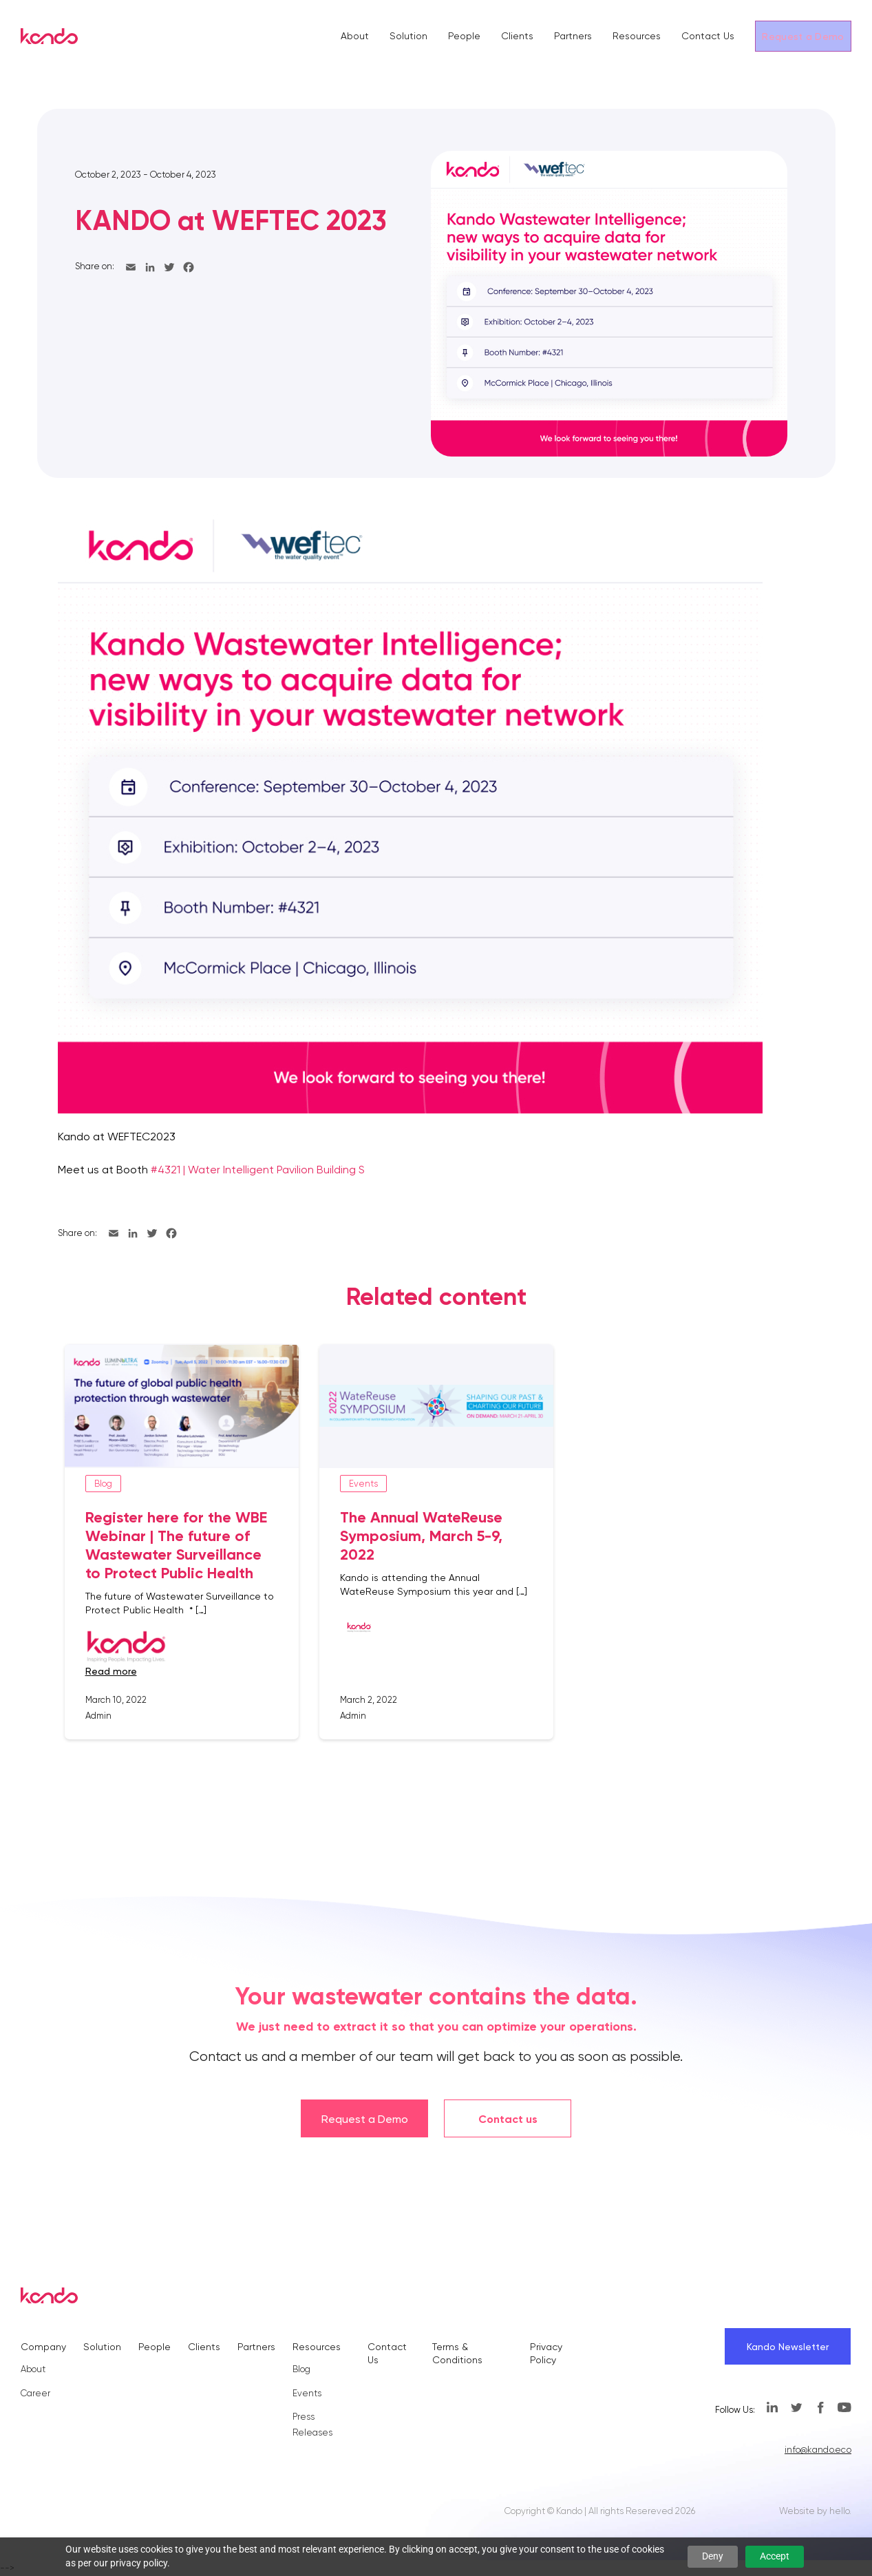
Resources (637, 35)
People (464, 35)
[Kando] (49, 38)
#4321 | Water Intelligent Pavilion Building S (258, 1169)
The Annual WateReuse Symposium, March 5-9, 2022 (421, 1536)
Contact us (508, 2119)
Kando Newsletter (788, 2346)
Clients (517, 35)
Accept (774, 2556)
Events (307, 2393)
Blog (301, 2369)
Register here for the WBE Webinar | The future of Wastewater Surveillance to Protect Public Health (176, 1545)
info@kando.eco (818, 2449)
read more (111, 1671)
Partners (573, 35)
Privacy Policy (546, 2353)
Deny (712, 2556)
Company (43, 2346)
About (355, 35)
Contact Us (707, 35)
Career (35, 2393)
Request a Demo (803, 36)
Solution (408, 35)
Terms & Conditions (457, 2353)
